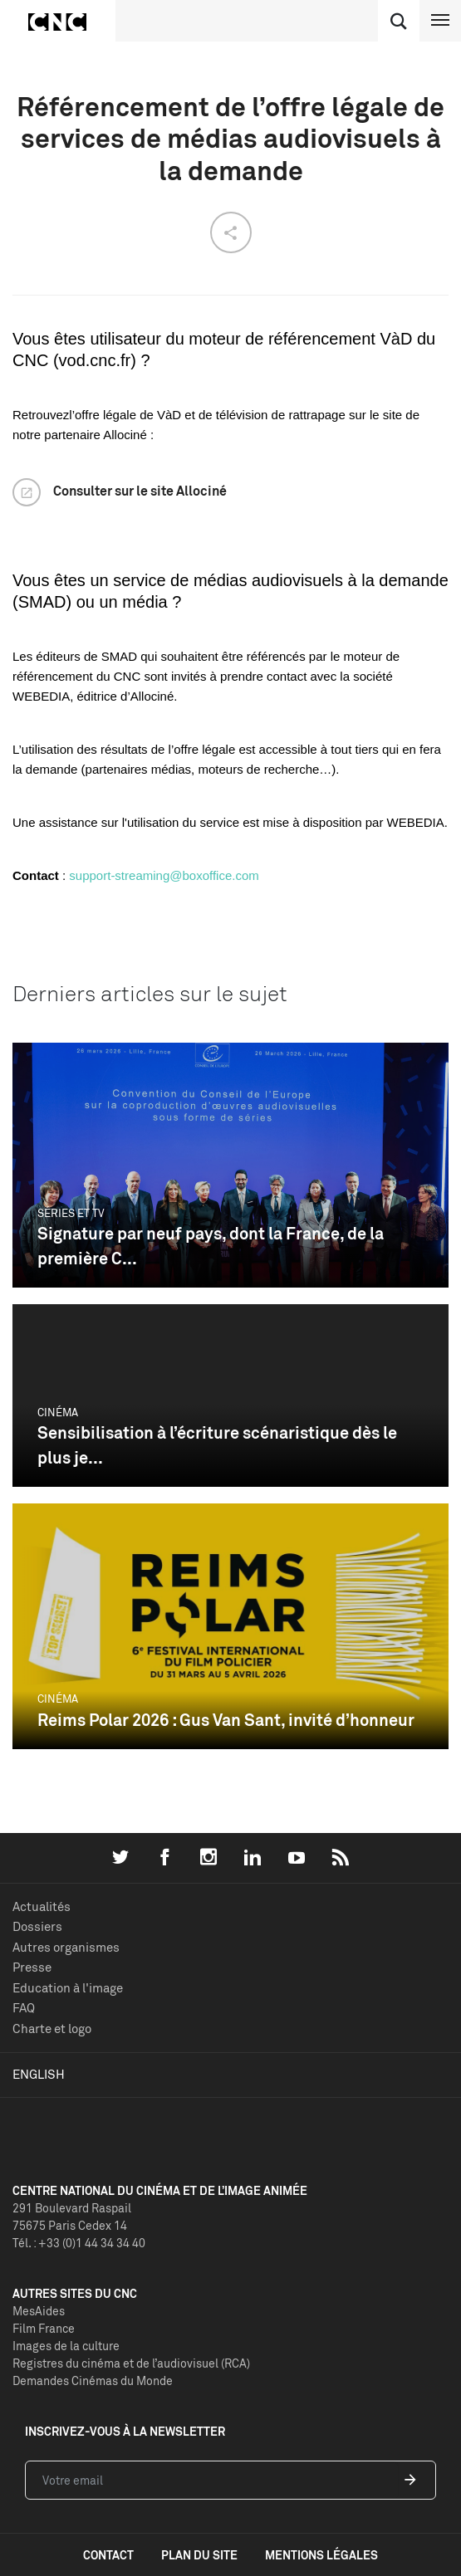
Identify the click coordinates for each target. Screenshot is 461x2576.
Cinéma (57, 1412)
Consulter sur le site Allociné (140, 490)
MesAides (38, 2311)
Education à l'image (67, 1988)
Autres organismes (66, 1947)
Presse (31, 1967)
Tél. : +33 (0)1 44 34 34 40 (78, 2243)
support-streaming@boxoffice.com (163, 875)
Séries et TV (71, 1213)
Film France (43, 2328)
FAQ (23, 2008)
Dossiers (37, 1926)
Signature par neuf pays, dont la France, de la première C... (210, 1245)
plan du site (199, 2555)
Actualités (41, 1906)
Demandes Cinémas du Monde (92, 2380)
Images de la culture (66, 2346)
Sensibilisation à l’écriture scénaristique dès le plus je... (217, 1445)
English (38, 2074)
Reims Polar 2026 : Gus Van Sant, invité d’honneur (225, 1719)
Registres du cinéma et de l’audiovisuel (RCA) (131, 2363)
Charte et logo (51, 2028)
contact (108, 2555)
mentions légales (321, 2555)
